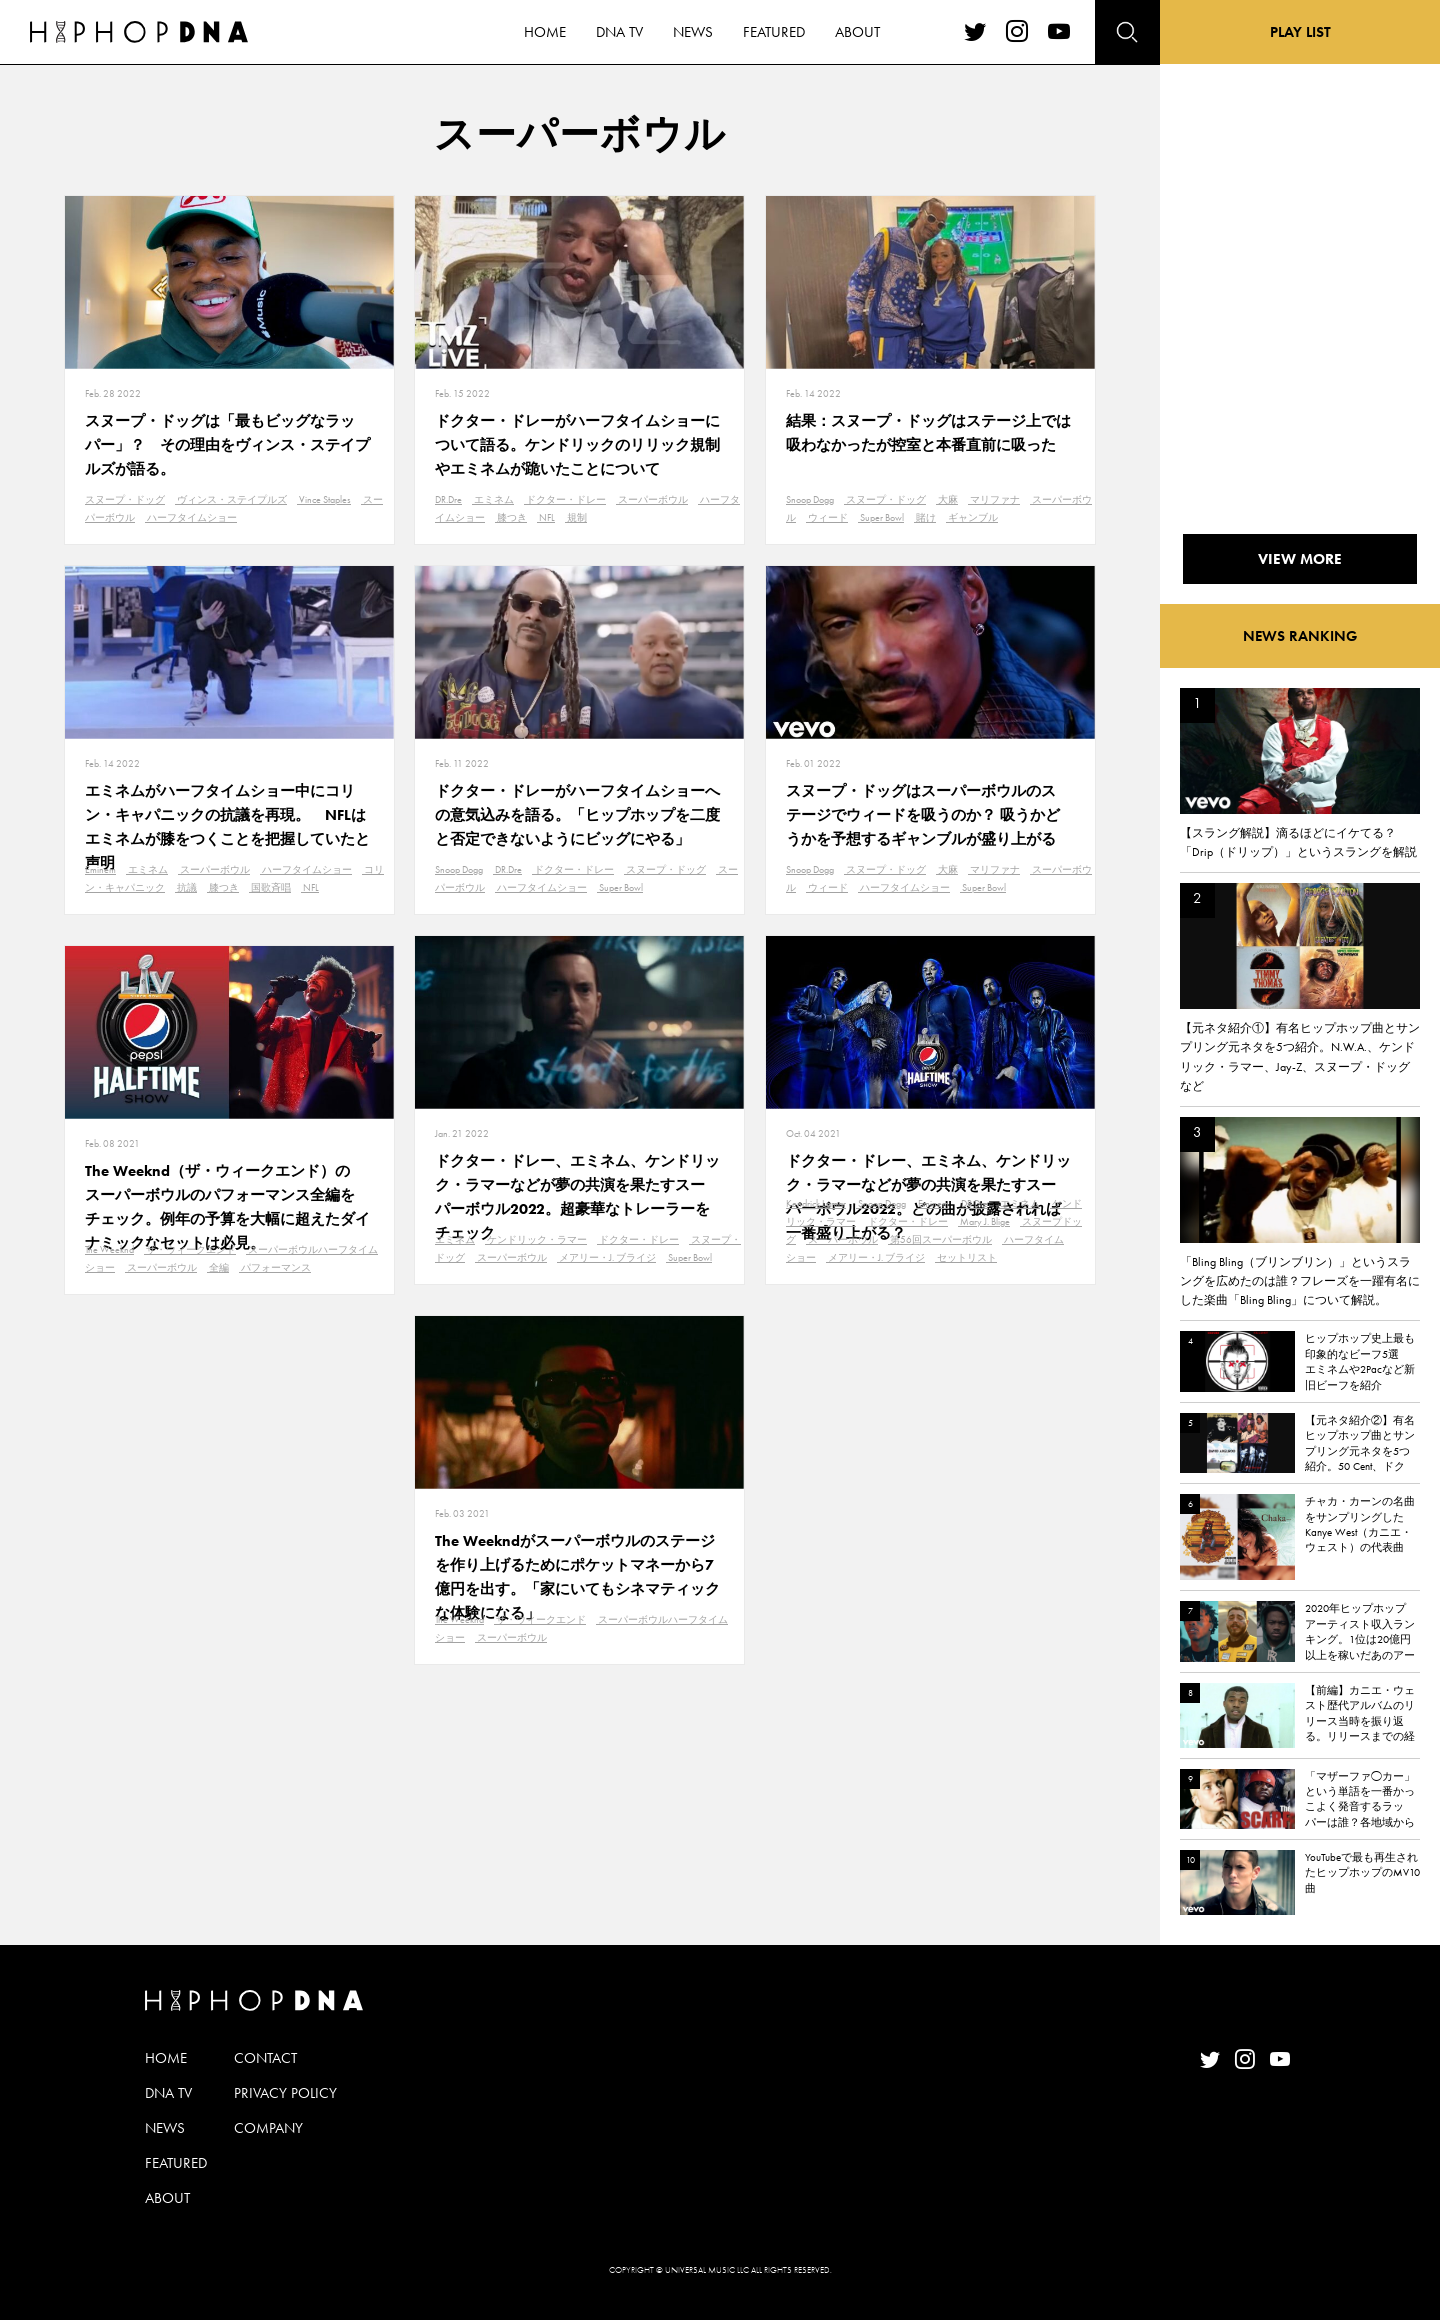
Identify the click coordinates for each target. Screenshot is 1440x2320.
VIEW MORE (1300, 559)
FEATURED (176, 2163)
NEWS (165, 2128)
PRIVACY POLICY (285, 2093)
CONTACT (265, 2058)
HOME (166, 2058)
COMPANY (268, 2128)
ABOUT (167, 2198)
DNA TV (168, 2093)
